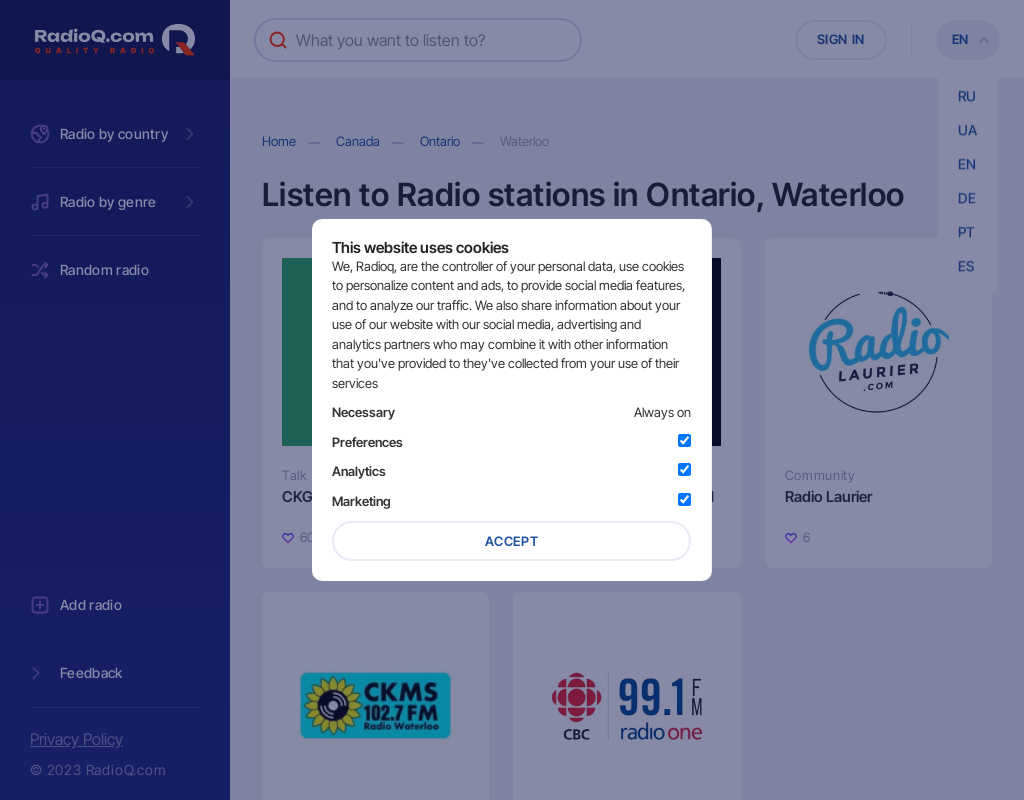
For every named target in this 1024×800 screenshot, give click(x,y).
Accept (512, 541)
